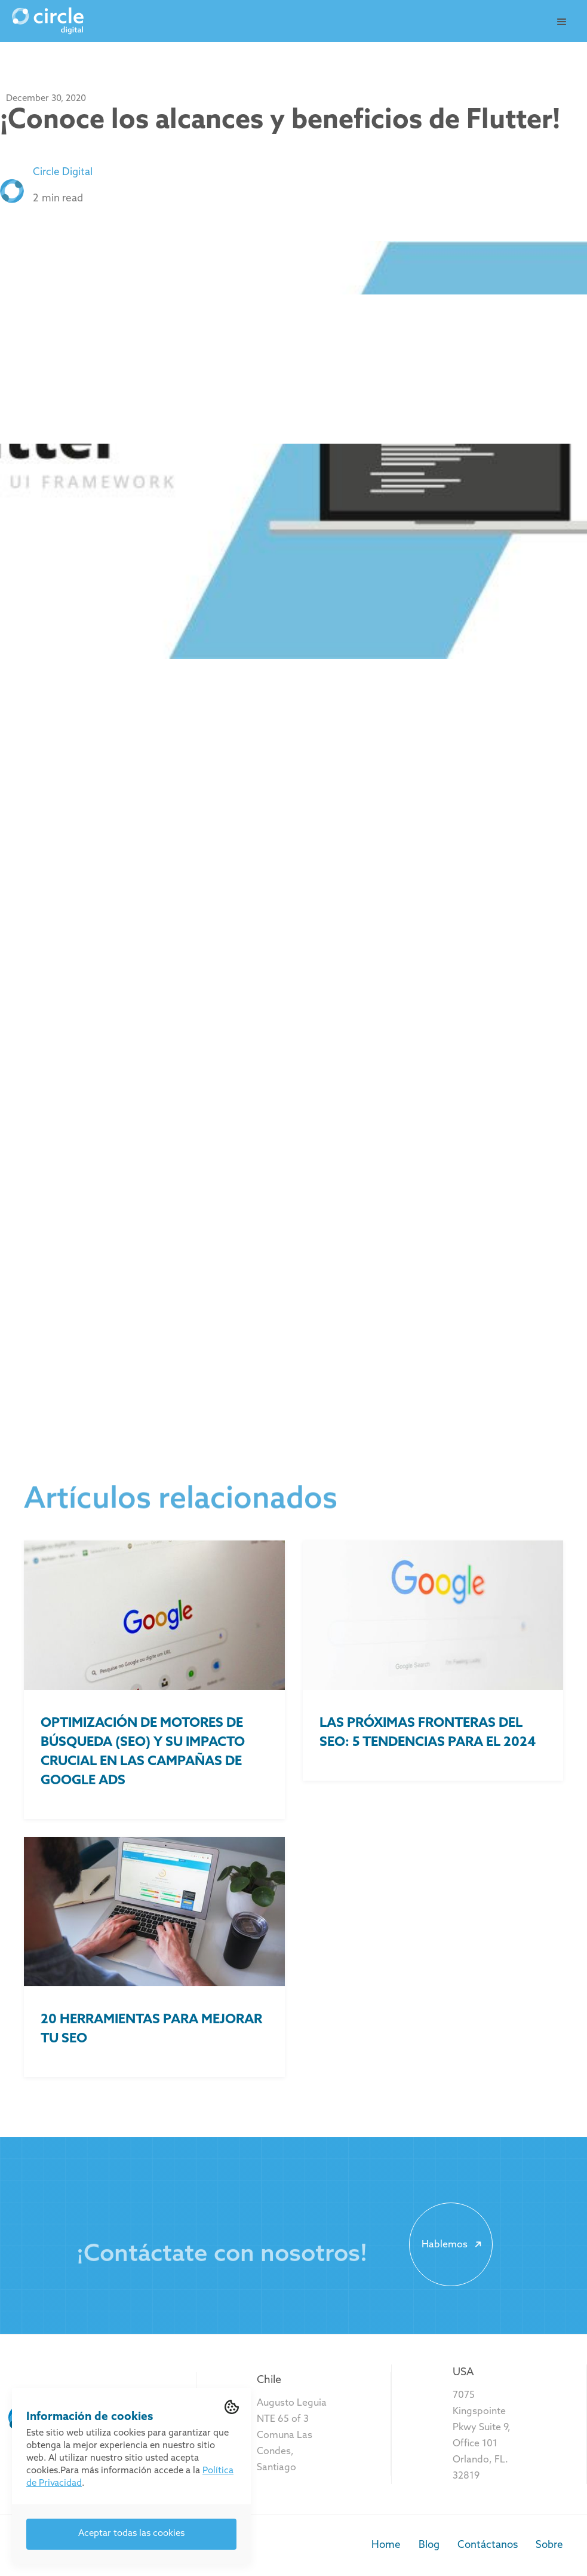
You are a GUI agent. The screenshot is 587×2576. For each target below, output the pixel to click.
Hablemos (454, 2244)
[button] (562, 22)
